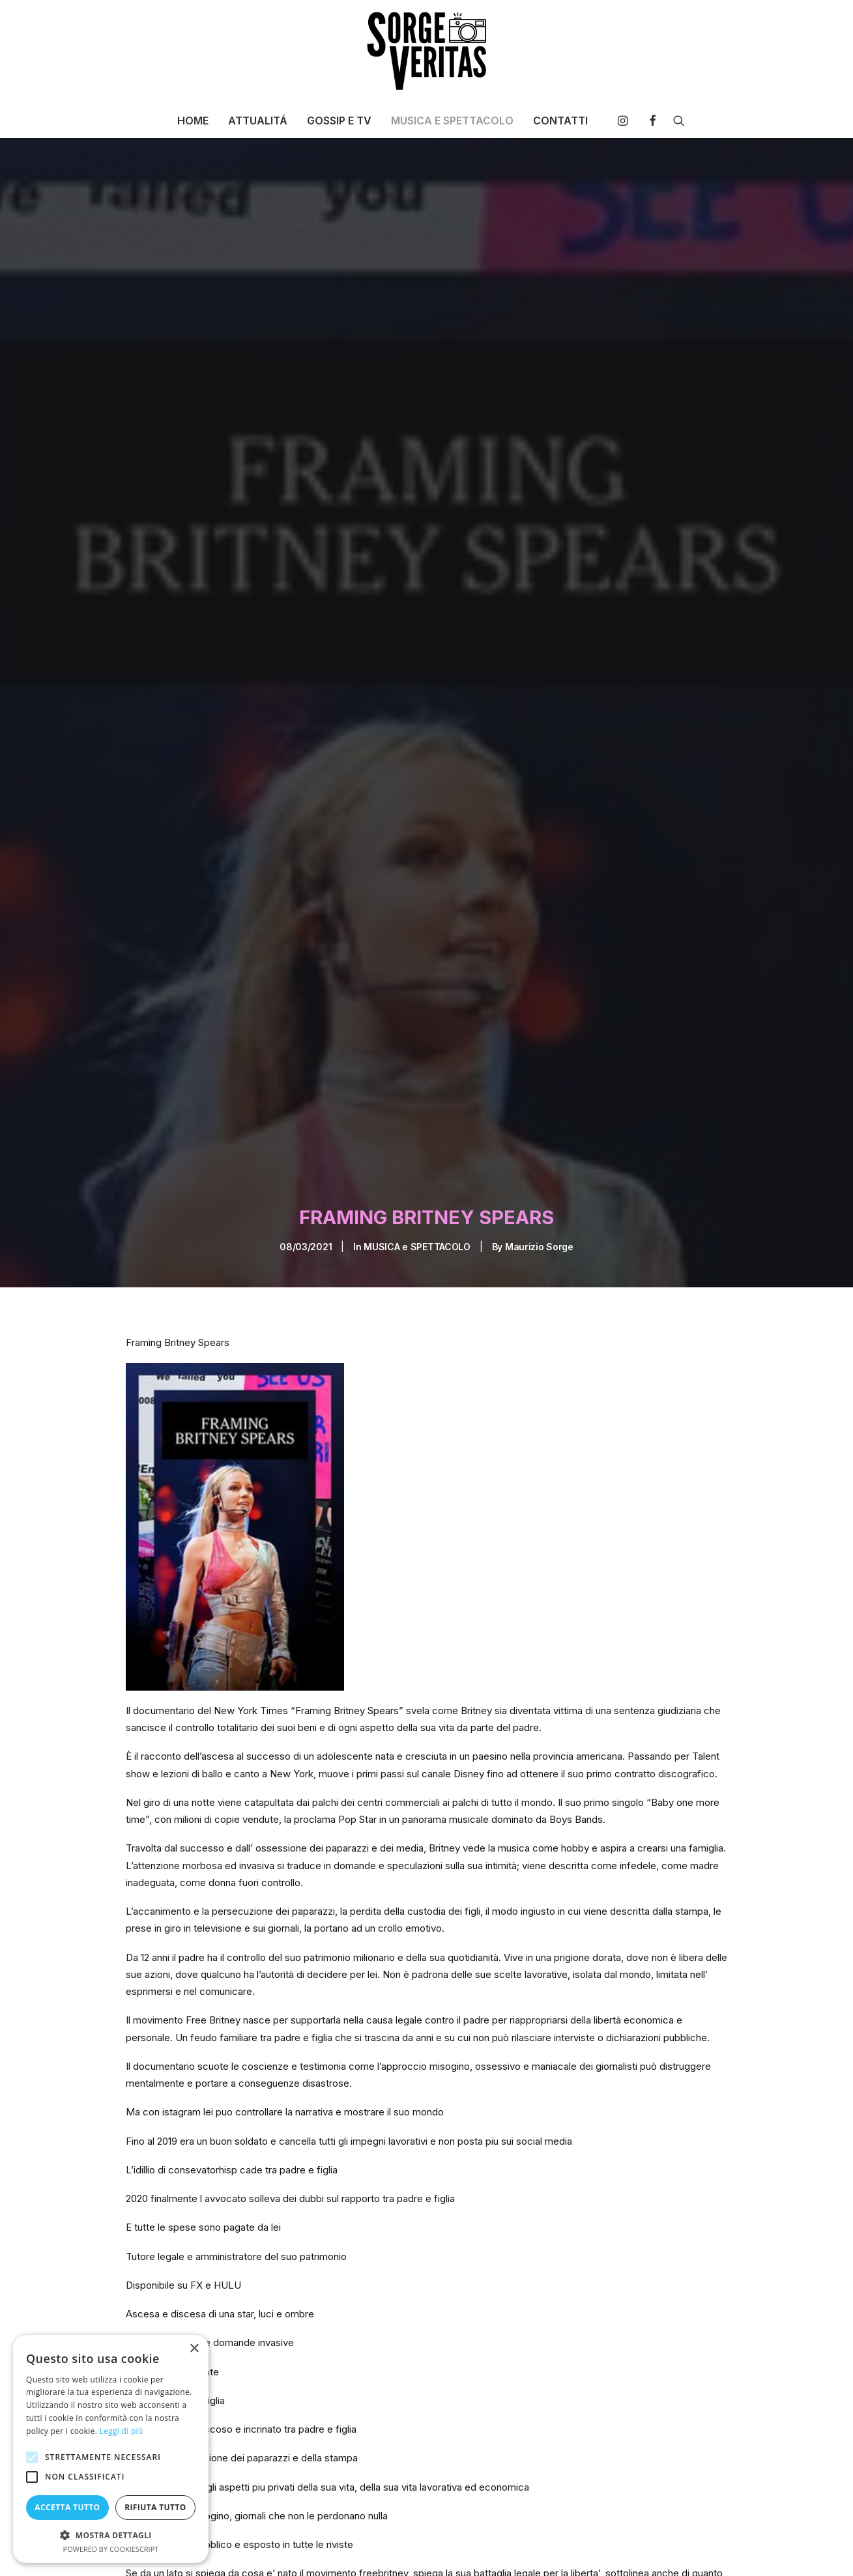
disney (291, 2545)
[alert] (111, 2449)
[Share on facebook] (589, 2547)
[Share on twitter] (606, 2547)
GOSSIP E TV (339, 120)
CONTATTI (560, 120)
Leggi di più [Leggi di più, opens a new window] (121, 2431)
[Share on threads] (623, 2547)
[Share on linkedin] (657, 2547)
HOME (193, 120)
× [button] (194, 2349)
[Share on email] (724, 2547)
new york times (453, 2545)
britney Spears (229, 2545)
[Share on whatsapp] (674, 2547)
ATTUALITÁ (257, 120)
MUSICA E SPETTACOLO (452, 120)
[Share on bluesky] (691, 2547)
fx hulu (388, 2545)
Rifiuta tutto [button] (155, 2507)
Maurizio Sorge (539, 1023)
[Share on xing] (708, 2547)
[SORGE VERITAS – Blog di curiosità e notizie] (426, 51)
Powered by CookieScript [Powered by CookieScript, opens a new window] (111, 2549)
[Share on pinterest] (640, 2547)
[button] (626, 120)
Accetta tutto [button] (67, 2507)
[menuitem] (193, 120)
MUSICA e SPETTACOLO (417, 1023)
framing (339, 2545)
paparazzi (523, 2545)
